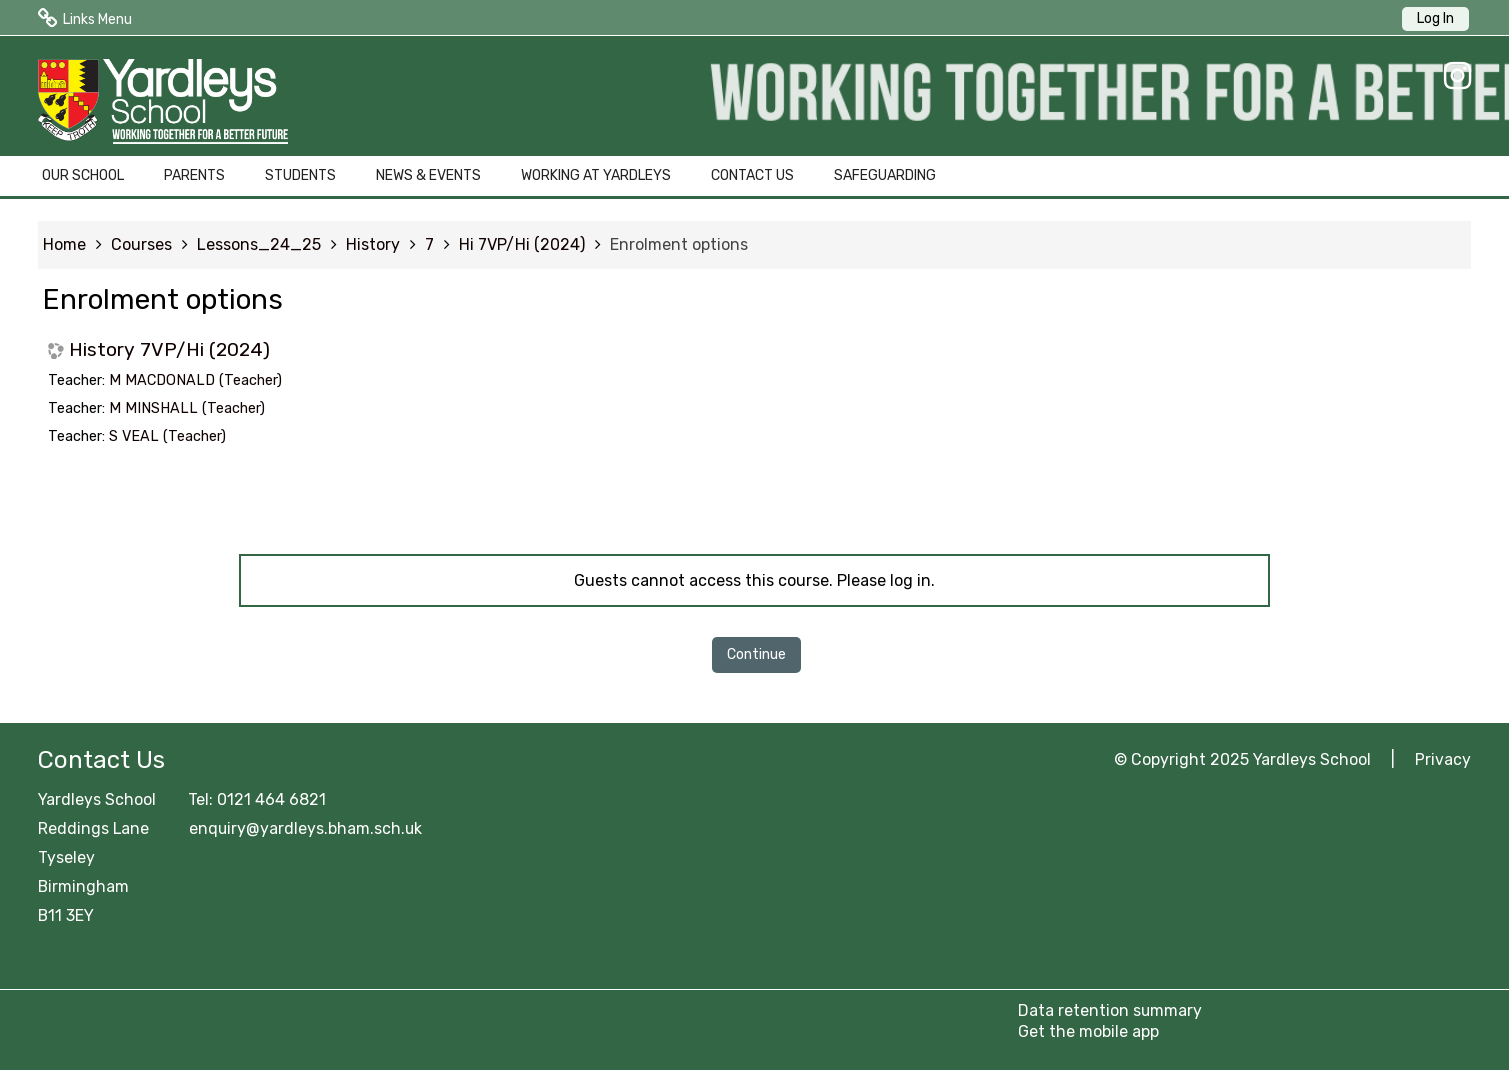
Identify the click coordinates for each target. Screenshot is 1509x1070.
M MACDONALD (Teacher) (195, 380)
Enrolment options (679, 244)
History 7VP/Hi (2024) (169, 349)
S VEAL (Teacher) (167, 436)
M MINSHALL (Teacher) (187, 408)
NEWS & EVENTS (428, 175)
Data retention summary (1110, 1010)
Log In (1435, 18)
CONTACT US (752, 175)
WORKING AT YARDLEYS (596, 175)
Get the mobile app (1088, 1031)
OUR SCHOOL (83, 175)
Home (64, 244)
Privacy (1443, 759)
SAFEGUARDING (885, 175)
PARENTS (194, 175)
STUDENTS (300, 175)
